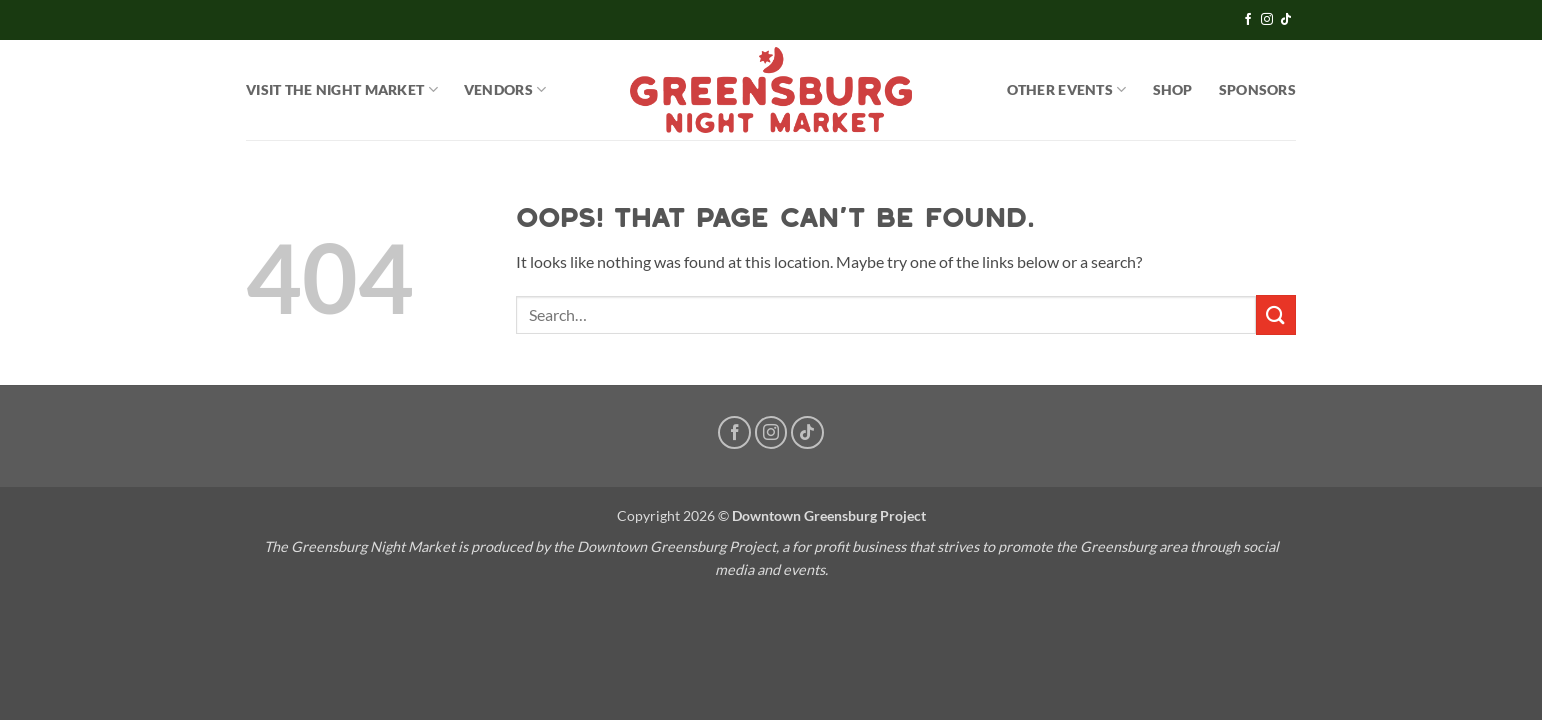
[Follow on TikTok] (1286, 20)
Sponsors (1257, 89)
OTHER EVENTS (1067, 89)
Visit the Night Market (342, 89)
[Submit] (1276, 314)
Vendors (505, 89)
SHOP (1173, 89)
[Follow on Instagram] (1267, 20)
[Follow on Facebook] (1248, 20)
